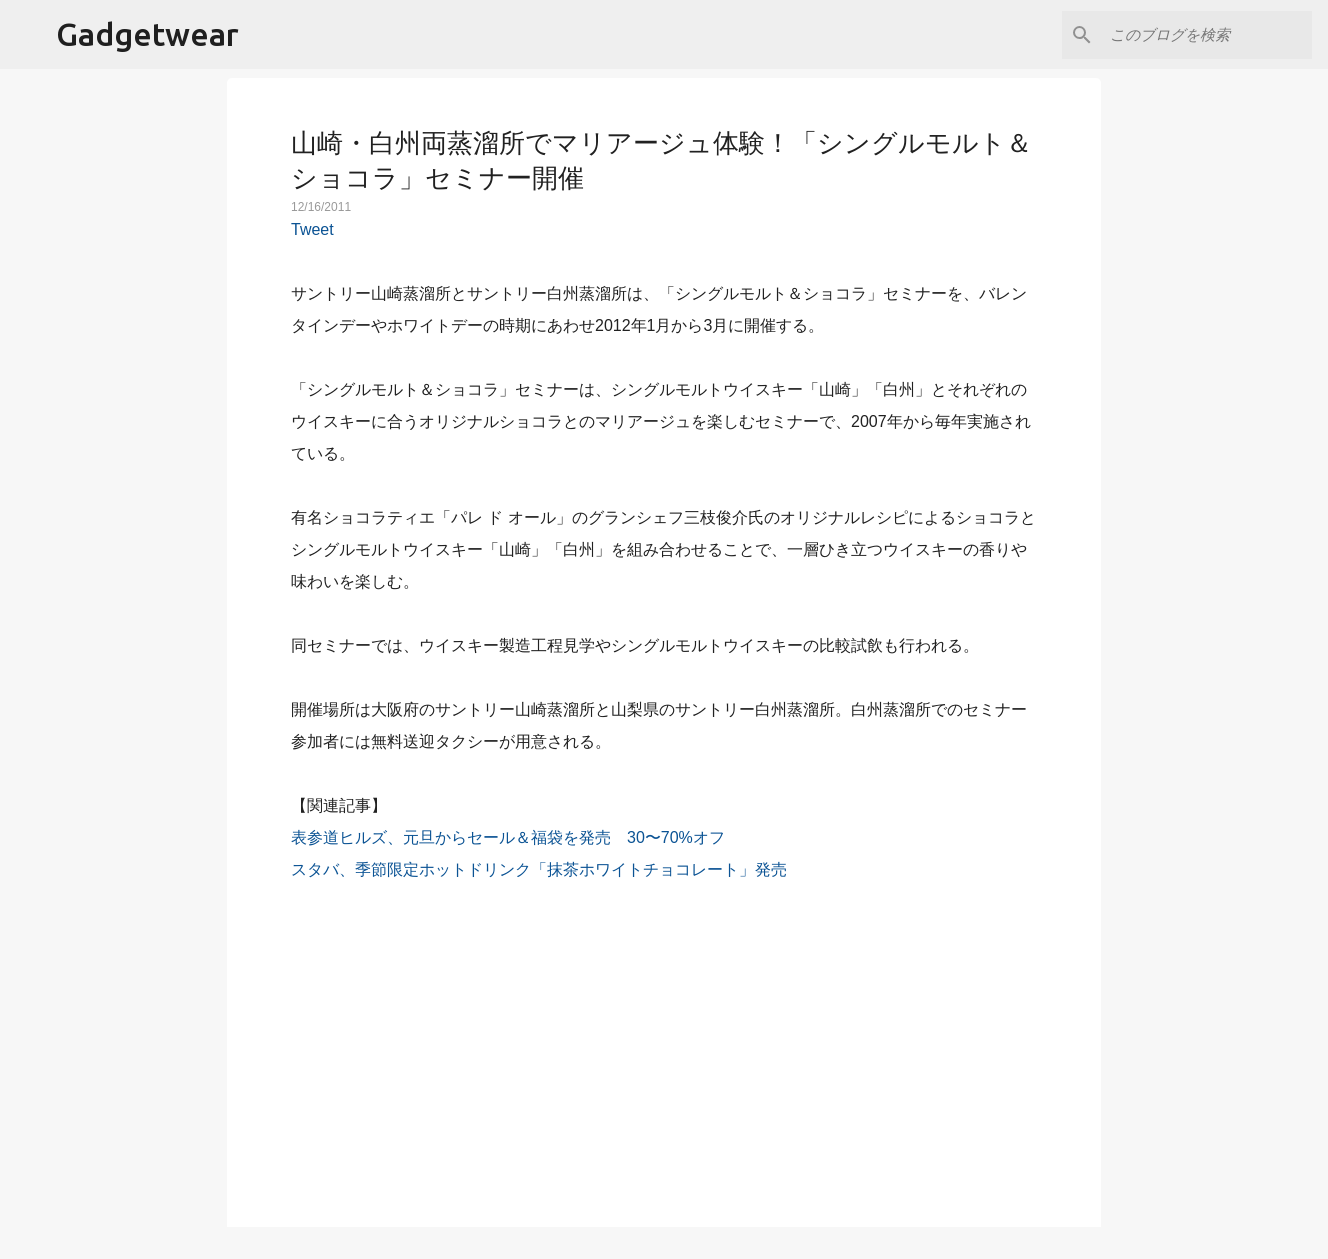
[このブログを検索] (1207, 35)
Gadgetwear (147, 34)
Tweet (312, 229)
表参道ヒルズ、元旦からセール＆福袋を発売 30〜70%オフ (508, 837)
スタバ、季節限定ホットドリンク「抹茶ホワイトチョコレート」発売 (539, 869)
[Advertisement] (664, 1043)
